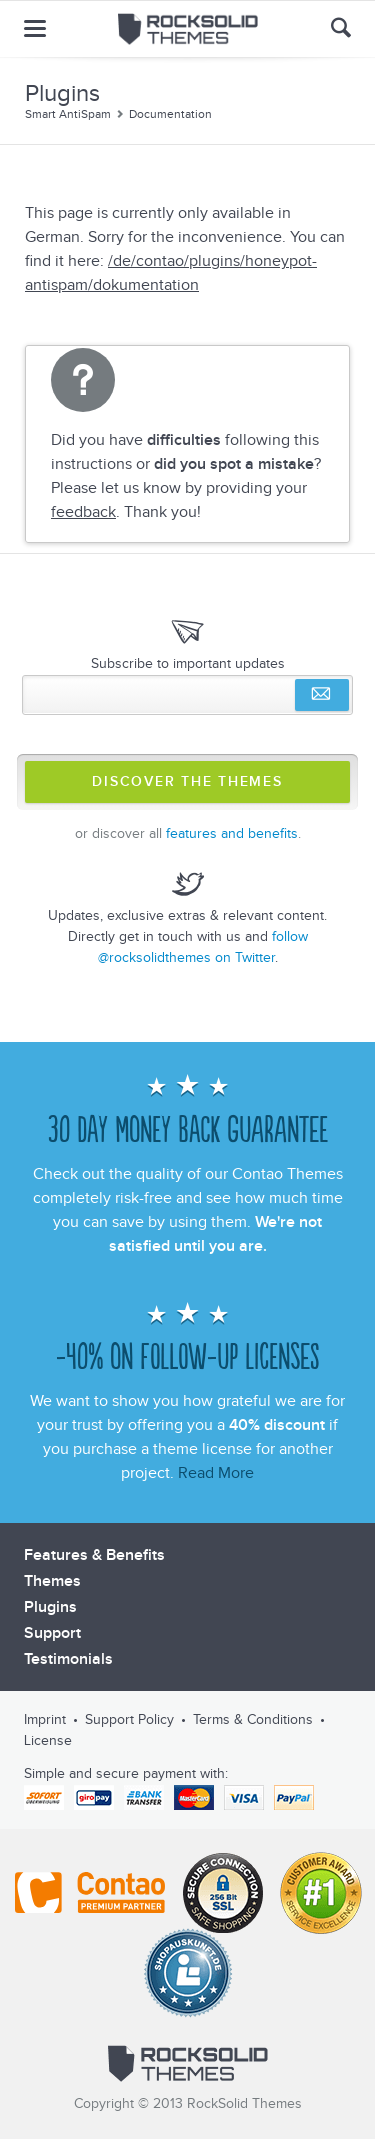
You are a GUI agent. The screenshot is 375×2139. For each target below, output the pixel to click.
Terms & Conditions (253, 1720)
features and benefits (232, 834)
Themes (52, 1581)
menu (35, 28)
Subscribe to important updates (188, 664)
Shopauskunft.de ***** (188, 1973)
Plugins (50, 1607)
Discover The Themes (187, 782)
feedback (83, 512)
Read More (216, 1473)
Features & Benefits (94, 1555)
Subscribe (322, 695)
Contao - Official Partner (90, 1893)
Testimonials (68, 1659)
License (48, 1741)
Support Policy (129, 1720)
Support (52, 1633)
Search (341, 27)
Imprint (45, 1720)
